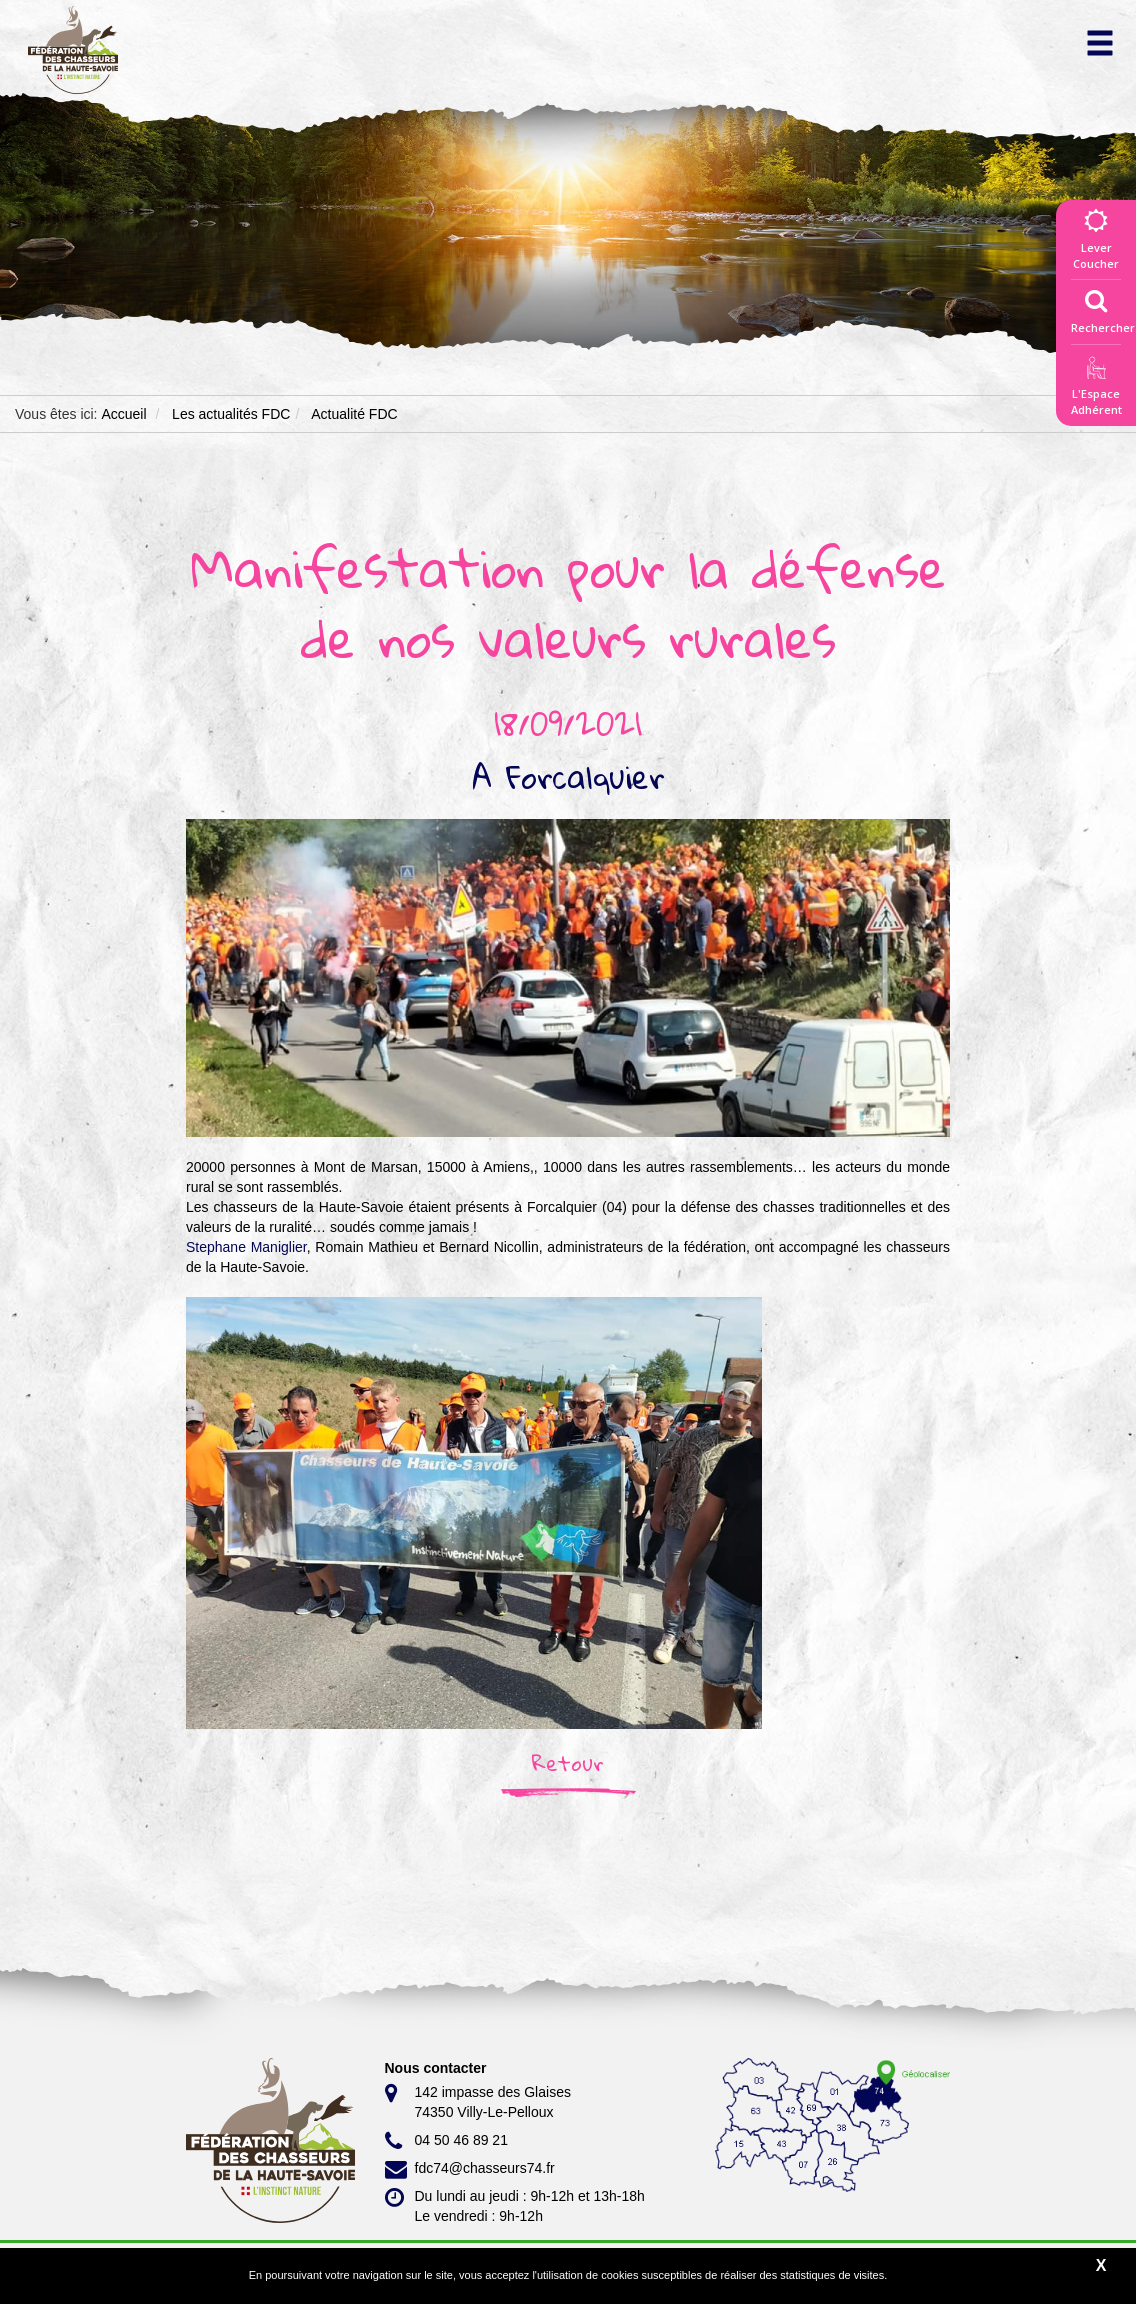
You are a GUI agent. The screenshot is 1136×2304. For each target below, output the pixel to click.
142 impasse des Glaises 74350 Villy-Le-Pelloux (478, 2101)
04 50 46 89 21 (446, 2141)
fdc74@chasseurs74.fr (470, 2169)
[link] (246, 1247)
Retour (568, 1763)
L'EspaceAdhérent (1096, 389)
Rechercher (1103, 307)
